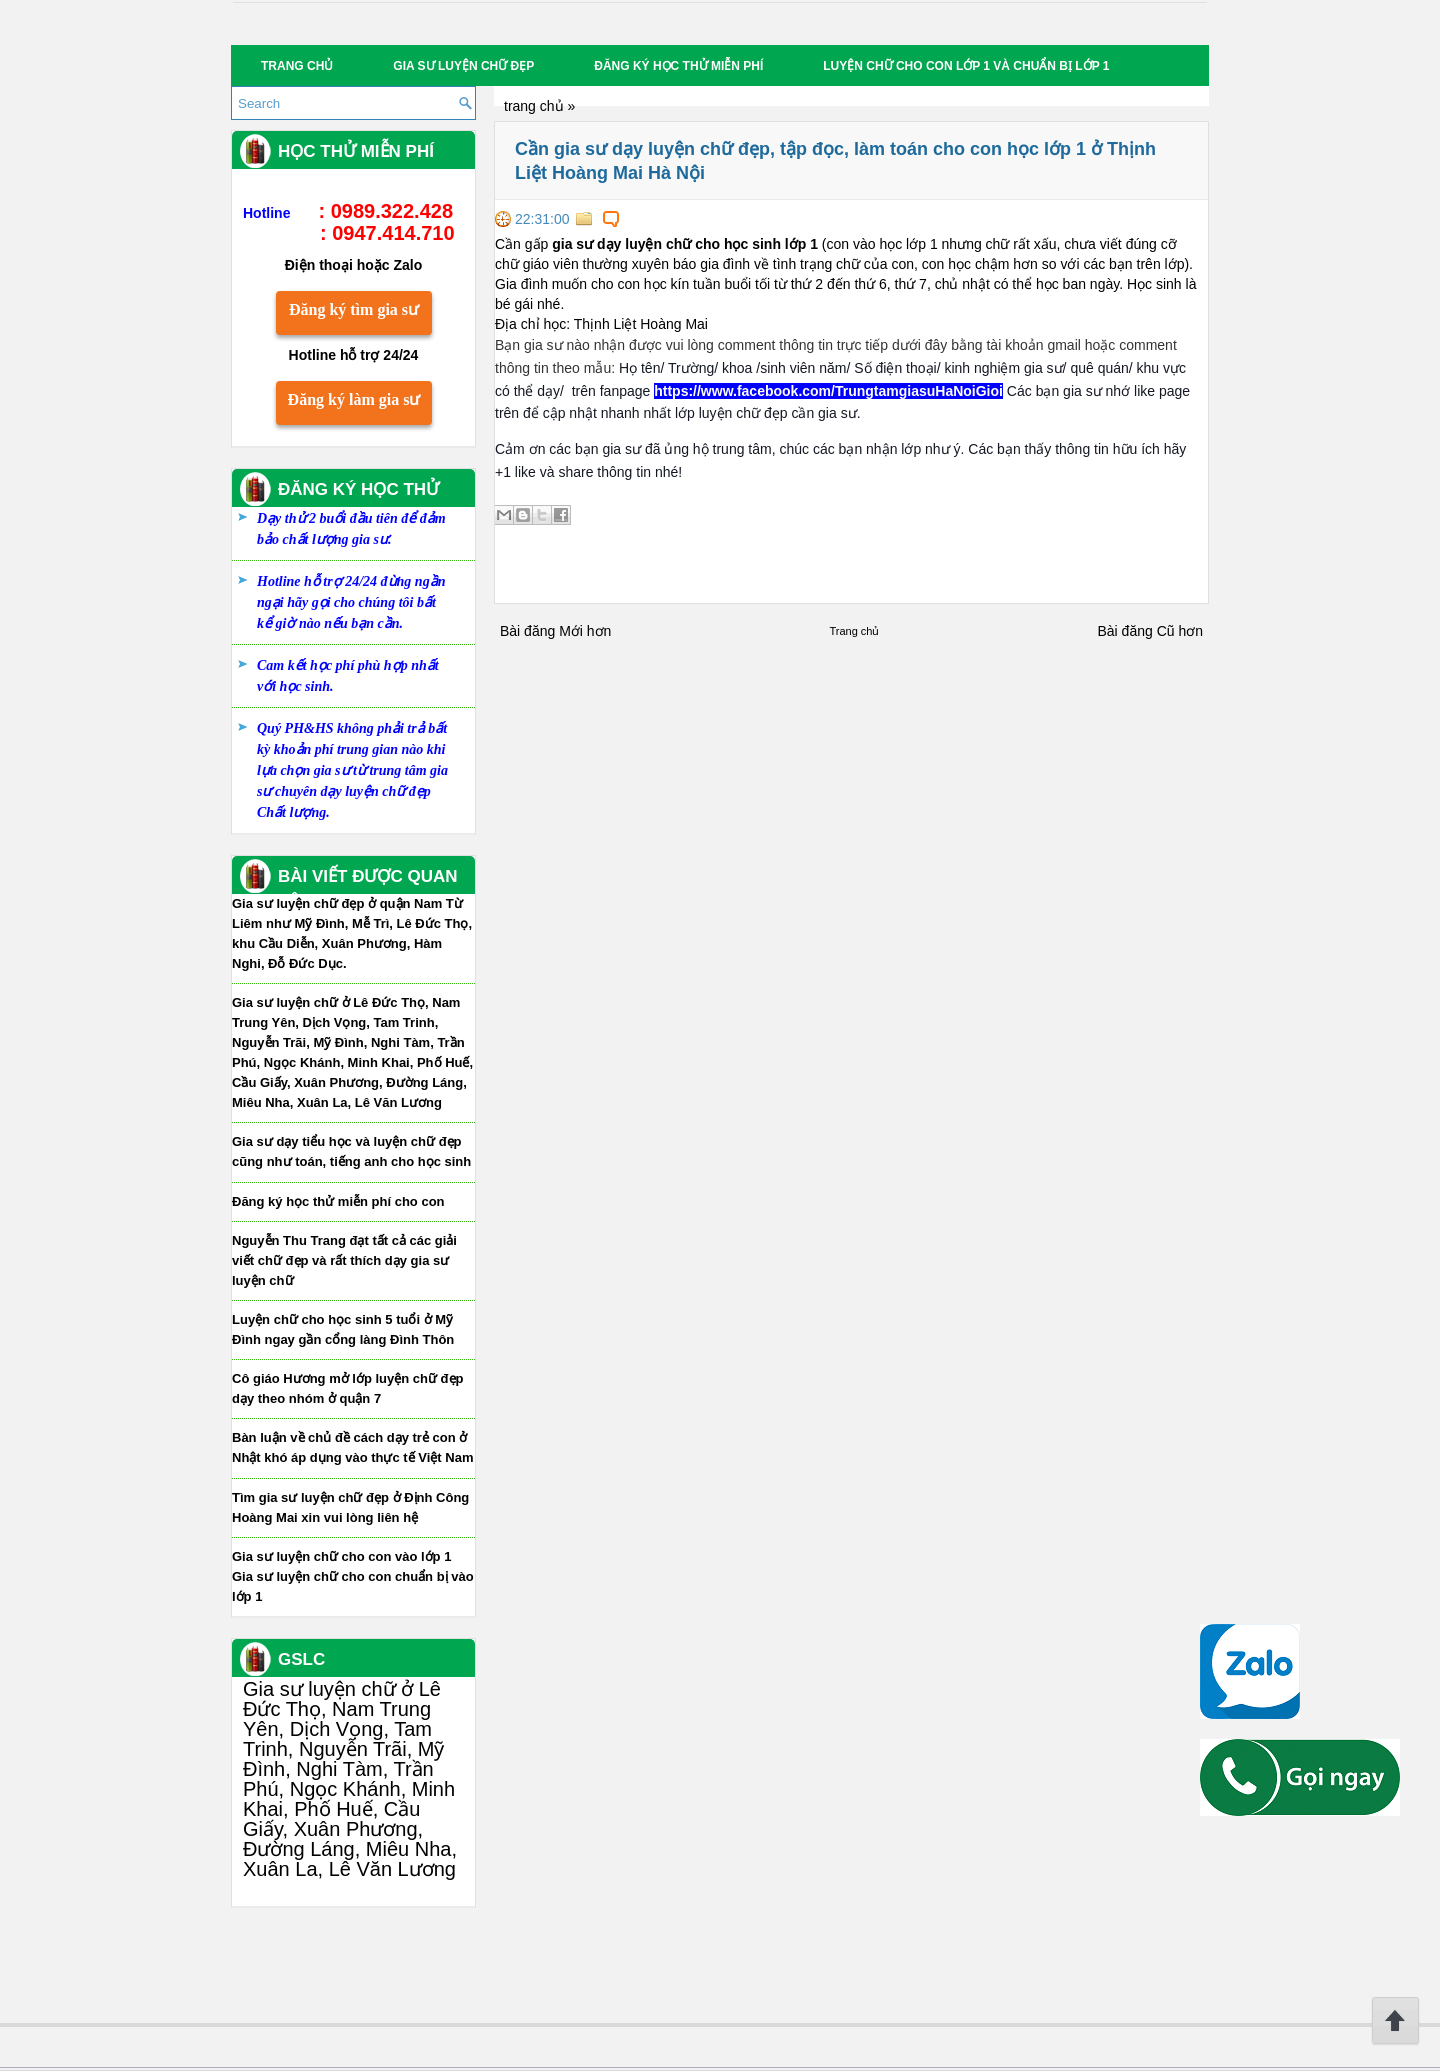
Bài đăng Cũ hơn (1150, 631)
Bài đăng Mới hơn (555, 631)
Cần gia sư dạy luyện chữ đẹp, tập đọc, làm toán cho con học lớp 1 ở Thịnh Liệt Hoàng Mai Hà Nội (835, 161)
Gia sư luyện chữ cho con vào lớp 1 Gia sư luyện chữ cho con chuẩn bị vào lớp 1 (353, 1576)
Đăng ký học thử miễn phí (678, 66)
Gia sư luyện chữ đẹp (463, 66)
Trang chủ (297, 66)
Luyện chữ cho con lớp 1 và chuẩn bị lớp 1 (966, 66)
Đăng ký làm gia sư (354, 399)
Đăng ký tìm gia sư (354, 309)
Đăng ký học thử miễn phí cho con (338, 1201)
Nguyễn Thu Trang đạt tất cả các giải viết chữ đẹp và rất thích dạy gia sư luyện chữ (344, 1260)
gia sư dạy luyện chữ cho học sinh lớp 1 (685, 244)
